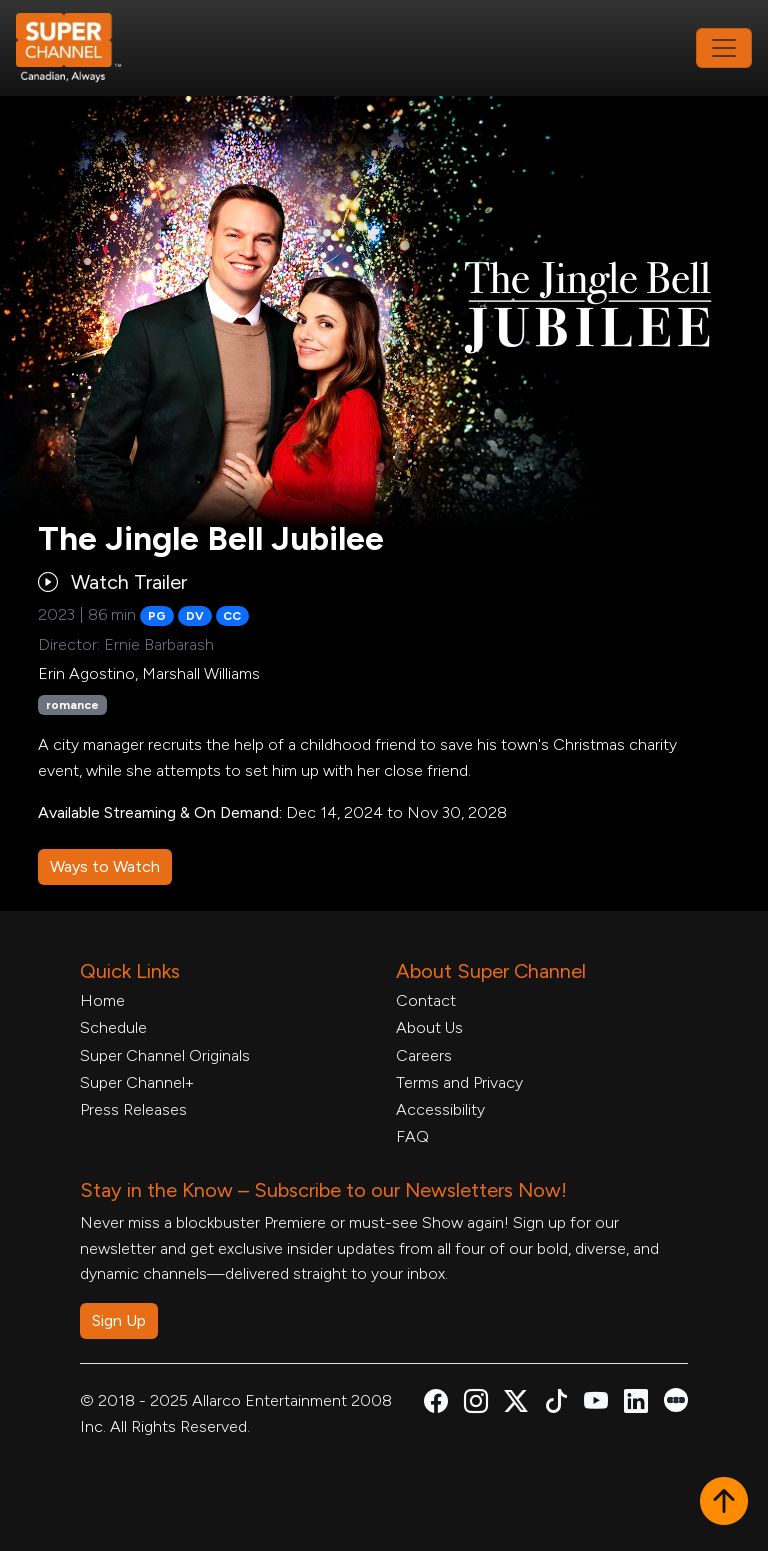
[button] (724, 1503)
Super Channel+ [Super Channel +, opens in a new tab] (137, 1082)
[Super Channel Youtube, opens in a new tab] (596, 1404)
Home (102, 1000)
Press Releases (133, 1109)
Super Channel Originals (165, 1055)
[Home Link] (82, 48)
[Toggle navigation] (724, 48)
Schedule (113, 1027)
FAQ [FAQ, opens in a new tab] (412, 1136)
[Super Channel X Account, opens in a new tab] (516, 1404)
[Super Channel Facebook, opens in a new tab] (436, 1404)
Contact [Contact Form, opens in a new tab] (426, 1000)
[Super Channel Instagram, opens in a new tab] (476, 1404)
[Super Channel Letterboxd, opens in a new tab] (676, 1398)
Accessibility (440, 1109)
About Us (429, 1027)
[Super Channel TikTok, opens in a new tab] (556, 1404)
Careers (424, 1055)
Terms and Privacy (459, 1082)
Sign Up (119, 1320)
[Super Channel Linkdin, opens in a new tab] (636, 1404)
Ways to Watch (105, 866)
